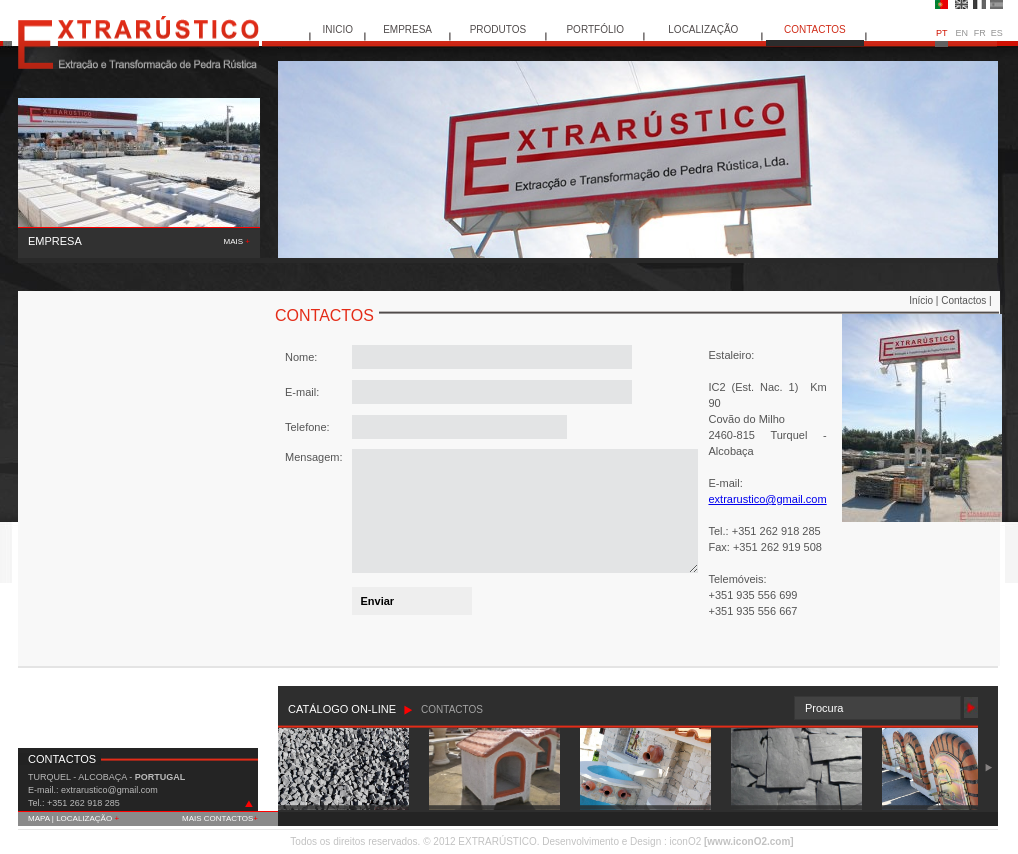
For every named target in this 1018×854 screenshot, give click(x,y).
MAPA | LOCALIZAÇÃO (73, 818)
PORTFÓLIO (595, 29)
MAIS (237, 241)
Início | (925, 300)
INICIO (338, 29)
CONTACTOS (815, 29)
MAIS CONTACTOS (220, 818)
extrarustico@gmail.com (767, 499)
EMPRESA (407, 29)
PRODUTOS (498, 29)
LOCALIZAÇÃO (703, 29)
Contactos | (966, 300)
